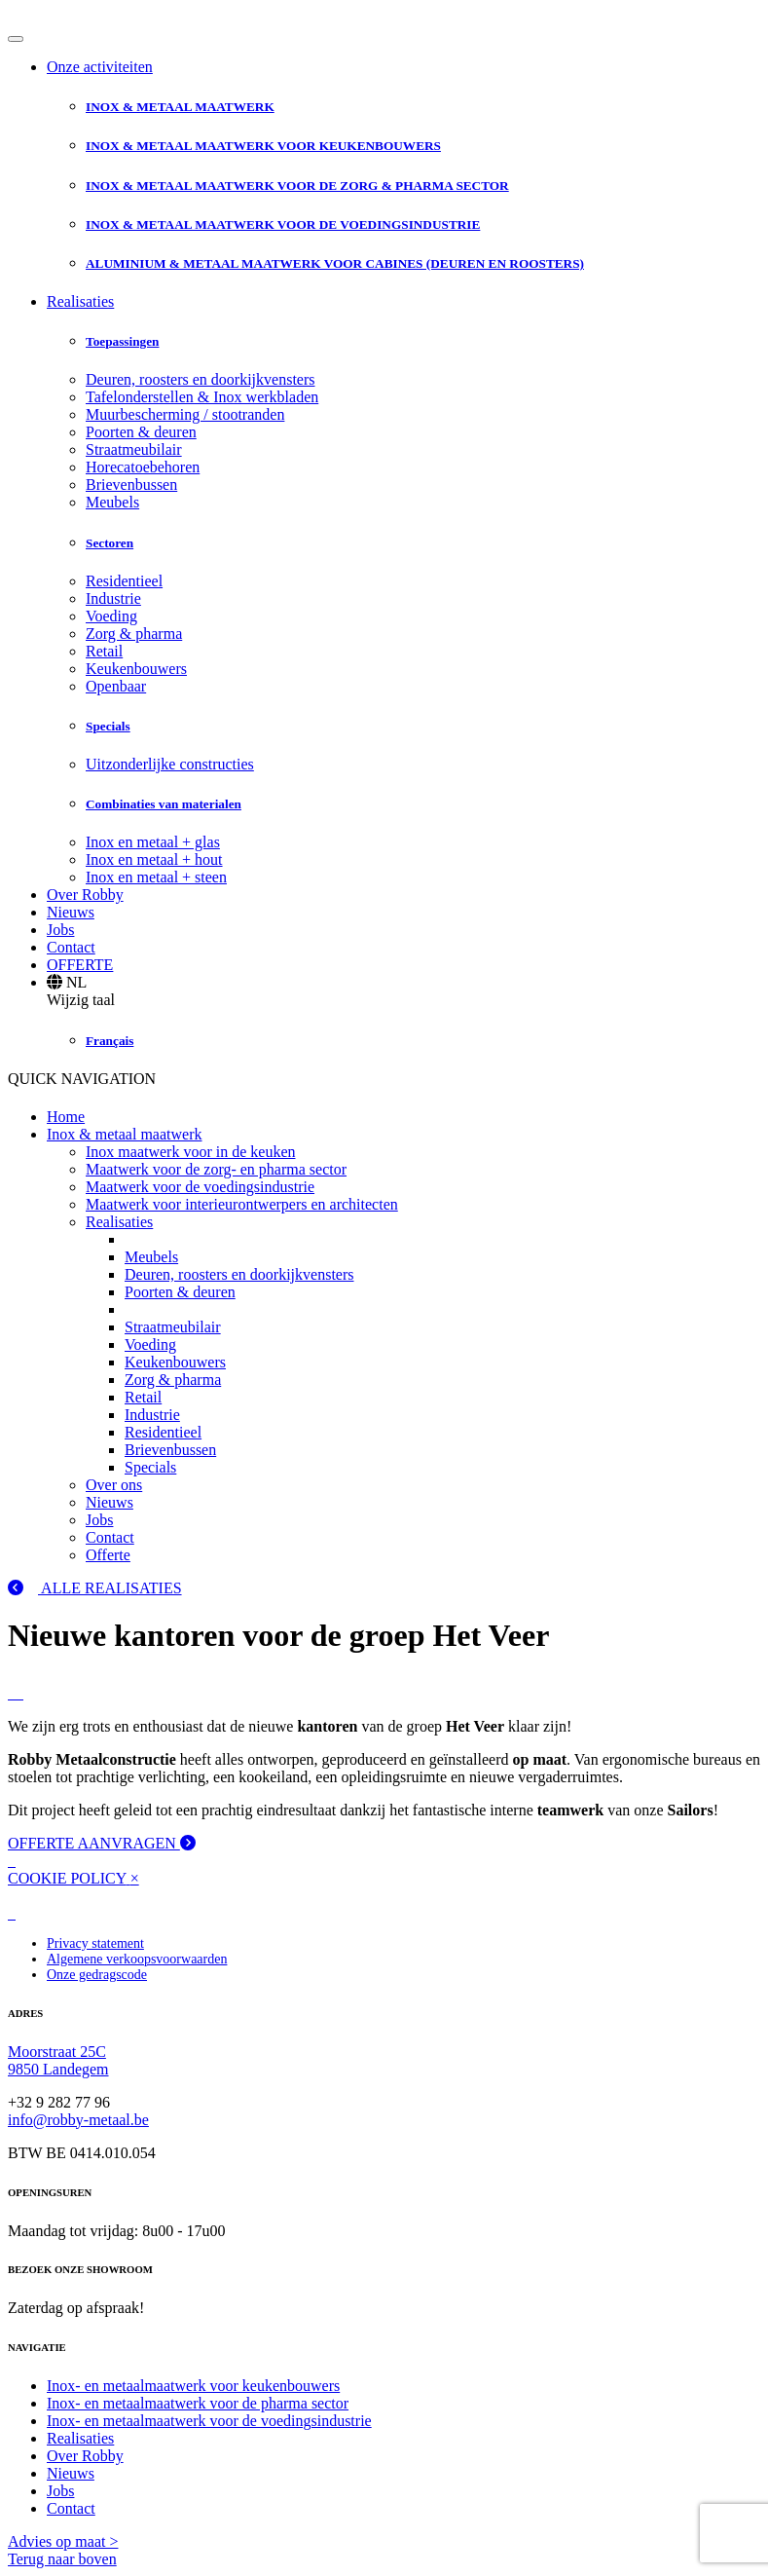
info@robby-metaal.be (78, 2119)
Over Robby (85, 894)
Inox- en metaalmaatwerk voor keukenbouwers (193, 2385)
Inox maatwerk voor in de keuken (190, 1151)
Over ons (114, 1484)
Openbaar (116, 686)
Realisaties (80, 301)
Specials (150, 1467)
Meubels (112, 502)
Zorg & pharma (134, 633)
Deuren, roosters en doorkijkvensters (200, 379)
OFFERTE (80, 964)
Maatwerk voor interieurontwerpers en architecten (242, 1204)
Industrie (113, 598)
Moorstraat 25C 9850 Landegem (58, 2060)
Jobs (60, 929)
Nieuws (70, 912)
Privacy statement (95, 1943)
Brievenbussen (131, 484)
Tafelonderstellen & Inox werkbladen (202, 397)
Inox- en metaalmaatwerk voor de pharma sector (197, 2403)
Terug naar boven (62, 2559)
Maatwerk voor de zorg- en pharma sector (216, 1169)
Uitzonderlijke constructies (170, 764)
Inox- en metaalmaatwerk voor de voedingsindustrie (209, 2420)
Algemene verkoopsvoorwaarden (137, 1959)
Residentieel (124, 581)
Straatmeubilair (134, 449)
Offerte (108, 1555)
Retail (104, 651)
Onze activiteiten (100, 66)
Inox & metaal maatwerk (124, 1134)
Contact (71, 947)
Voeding (111, 616)
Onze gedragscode (97, 1974)
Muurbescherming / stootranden (185, 414)
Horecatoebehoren (143, 467)
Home (66, 1116)
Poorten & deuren (141, 432)
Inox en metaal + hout (154, 859)
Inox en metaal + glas (153, 842)
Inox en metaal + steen (156, 877)
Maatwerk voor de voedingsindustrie (200, 1186)
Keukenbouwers (136, 668)
